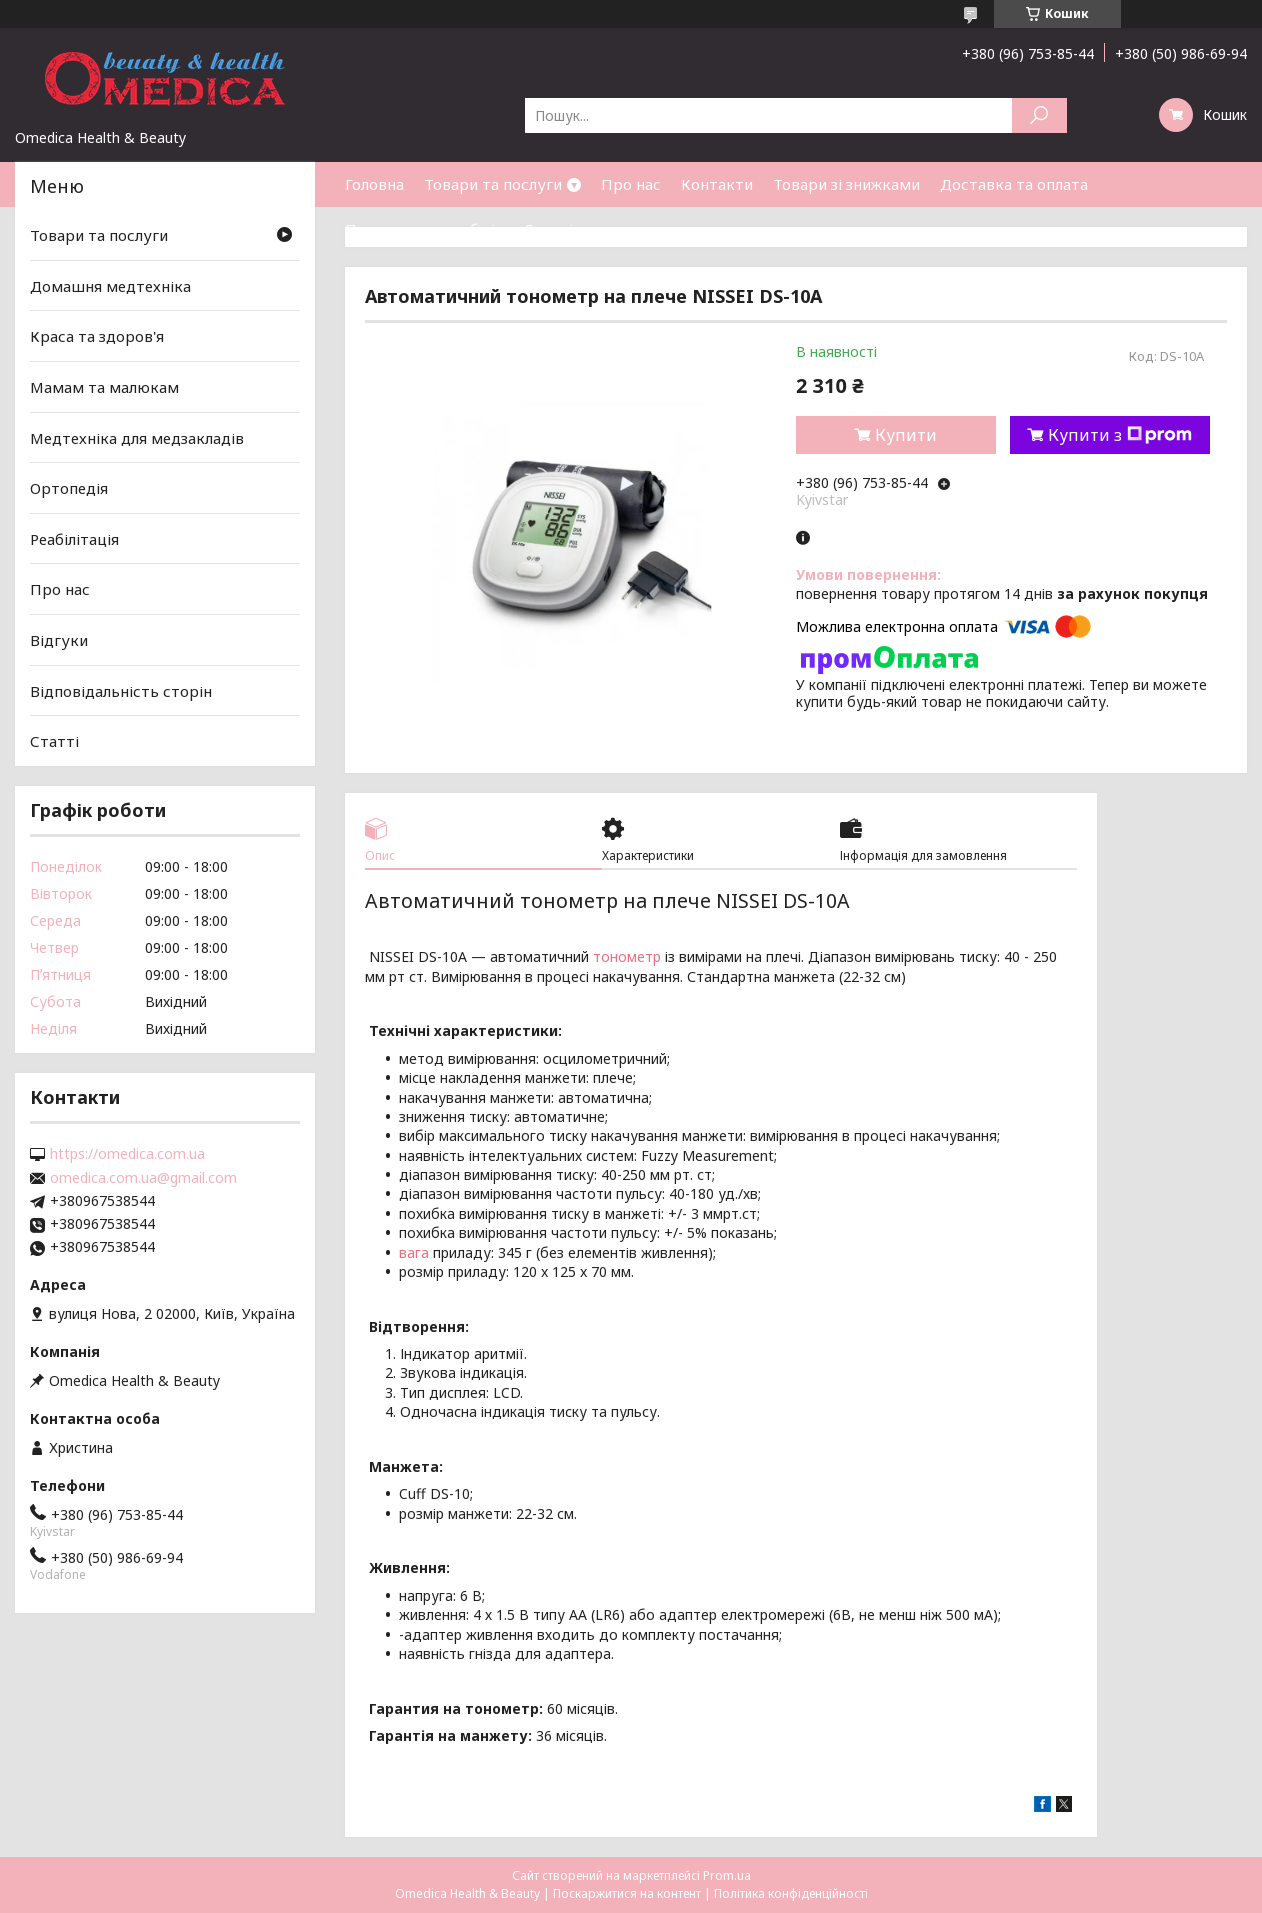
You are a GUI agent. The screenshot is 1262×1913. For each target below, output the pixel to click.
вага (414, 1252)
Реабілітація (74, 539)
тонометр (627, 956)
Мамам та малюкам (104, 387)
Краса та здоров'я (97, 336)
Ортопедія (69, 488)
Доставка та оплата (1014, 184)
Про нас (631, 184)
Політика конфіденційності (791, 1893)
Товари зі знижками (846, 184)
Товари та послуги (493, 184)
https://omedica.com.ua (127, 1154)
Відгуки (59, 640)
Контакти (717, 184)
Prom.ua (727, 1875)
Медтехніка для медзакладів (137, 437)
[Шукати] (1039, 115)
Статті (548, 229)
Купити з (1120, 435)
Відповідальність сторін (121, 691)
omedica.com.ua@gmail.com (143, 1178)
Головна (374, 184)
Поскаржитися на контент (627, 1893)
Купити (906, 435)
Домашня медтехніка (110, 286)
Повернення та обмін (424, 229)
